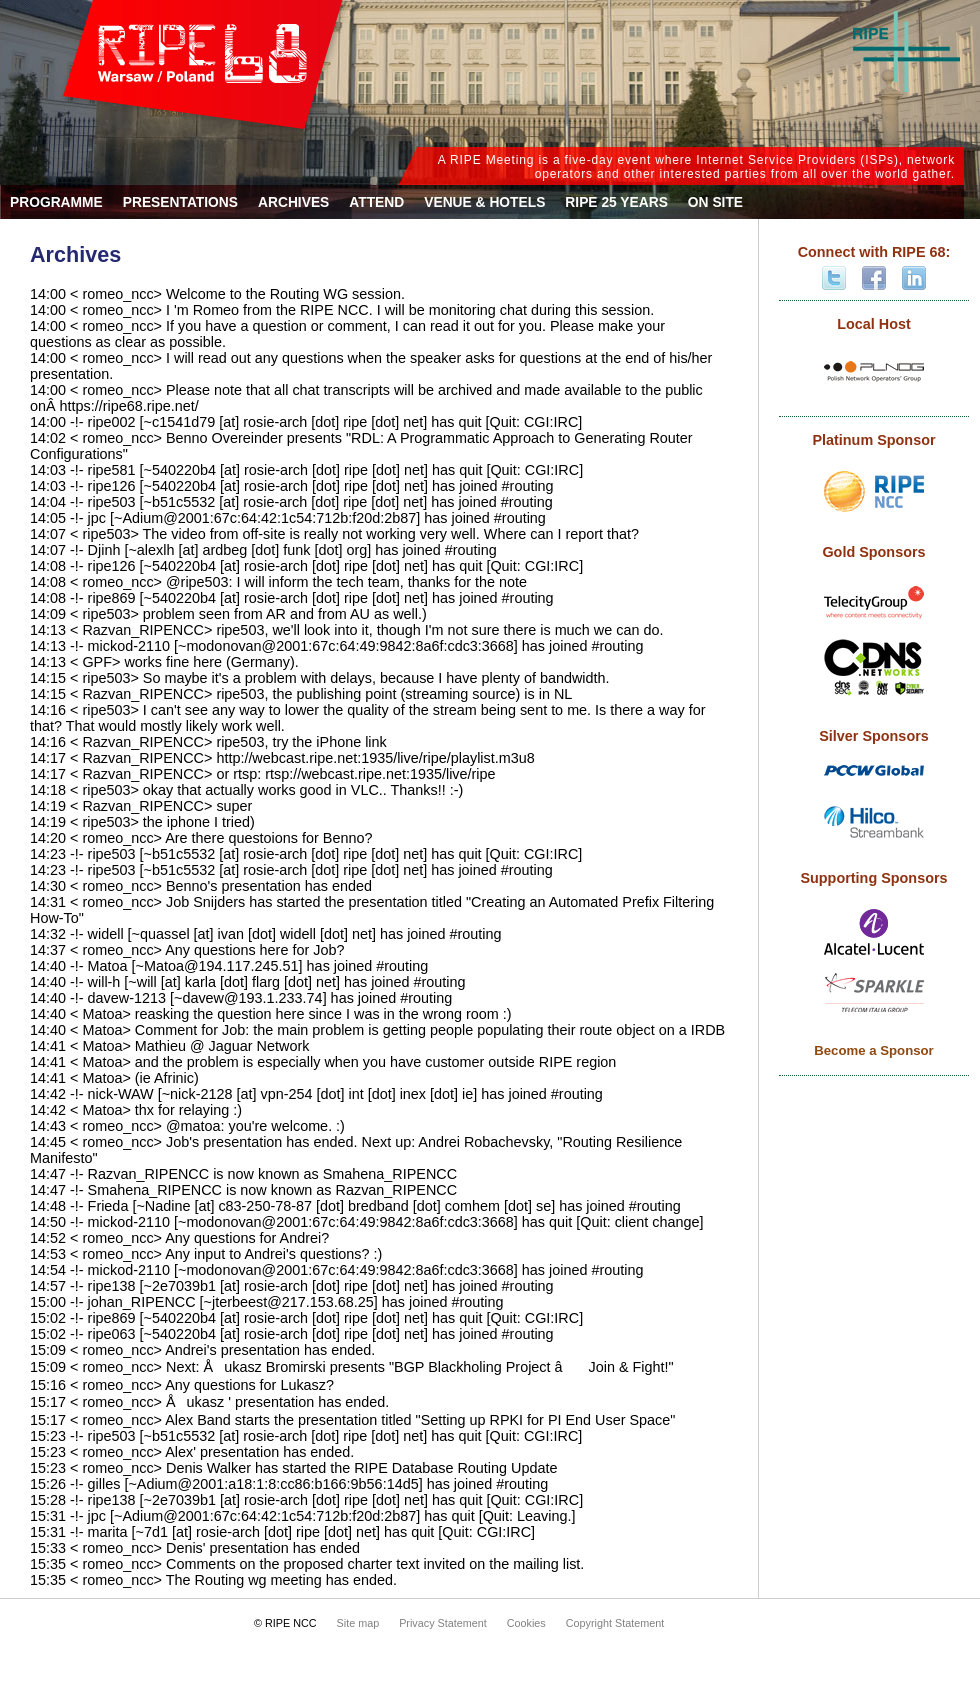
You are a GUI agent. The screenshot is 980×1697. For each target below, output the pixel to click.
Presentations (180, 202)
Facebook (874, 278)
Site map (358, 1623)
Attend (376, 202)
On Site (715, 202)
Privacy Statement (443, 1623)
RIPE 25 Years (616, 202)
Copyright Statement (615, 1623)
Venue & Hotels (484, 202)
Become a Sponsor (873, 1050)
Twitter (834, 278)
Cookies (526, 1623)
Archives (293, 202)
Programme (56, 202)
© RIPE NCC (285, 1623)
